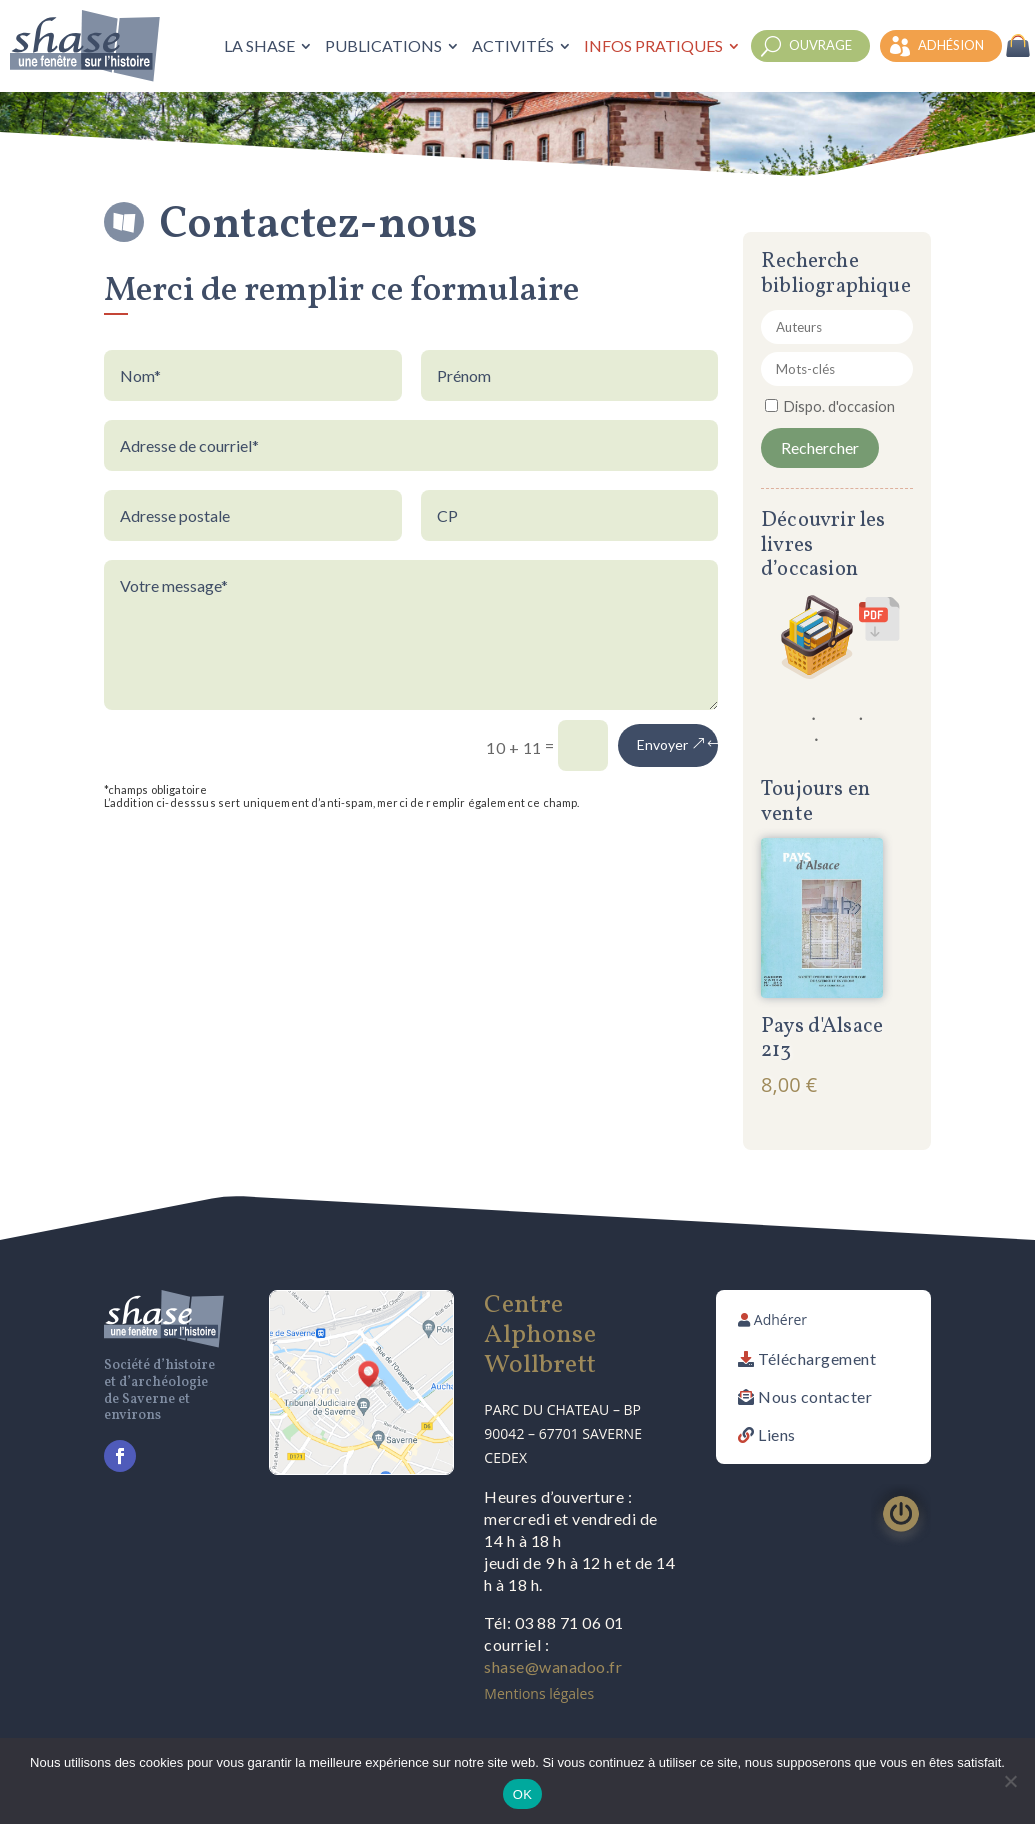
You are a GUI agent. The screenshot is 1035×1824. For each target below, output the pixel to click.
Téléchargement (817, 1358)
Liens (777, 1434)
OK (522, 1794)
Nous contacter (815, 1396)
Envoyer (662, 744)
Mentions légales (539, 1693)
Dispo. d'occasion (839, 406)
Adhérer (780, 1319)
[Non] (1010, 1781)
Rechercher (820, 447)
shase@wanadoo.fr (553, 1666)
